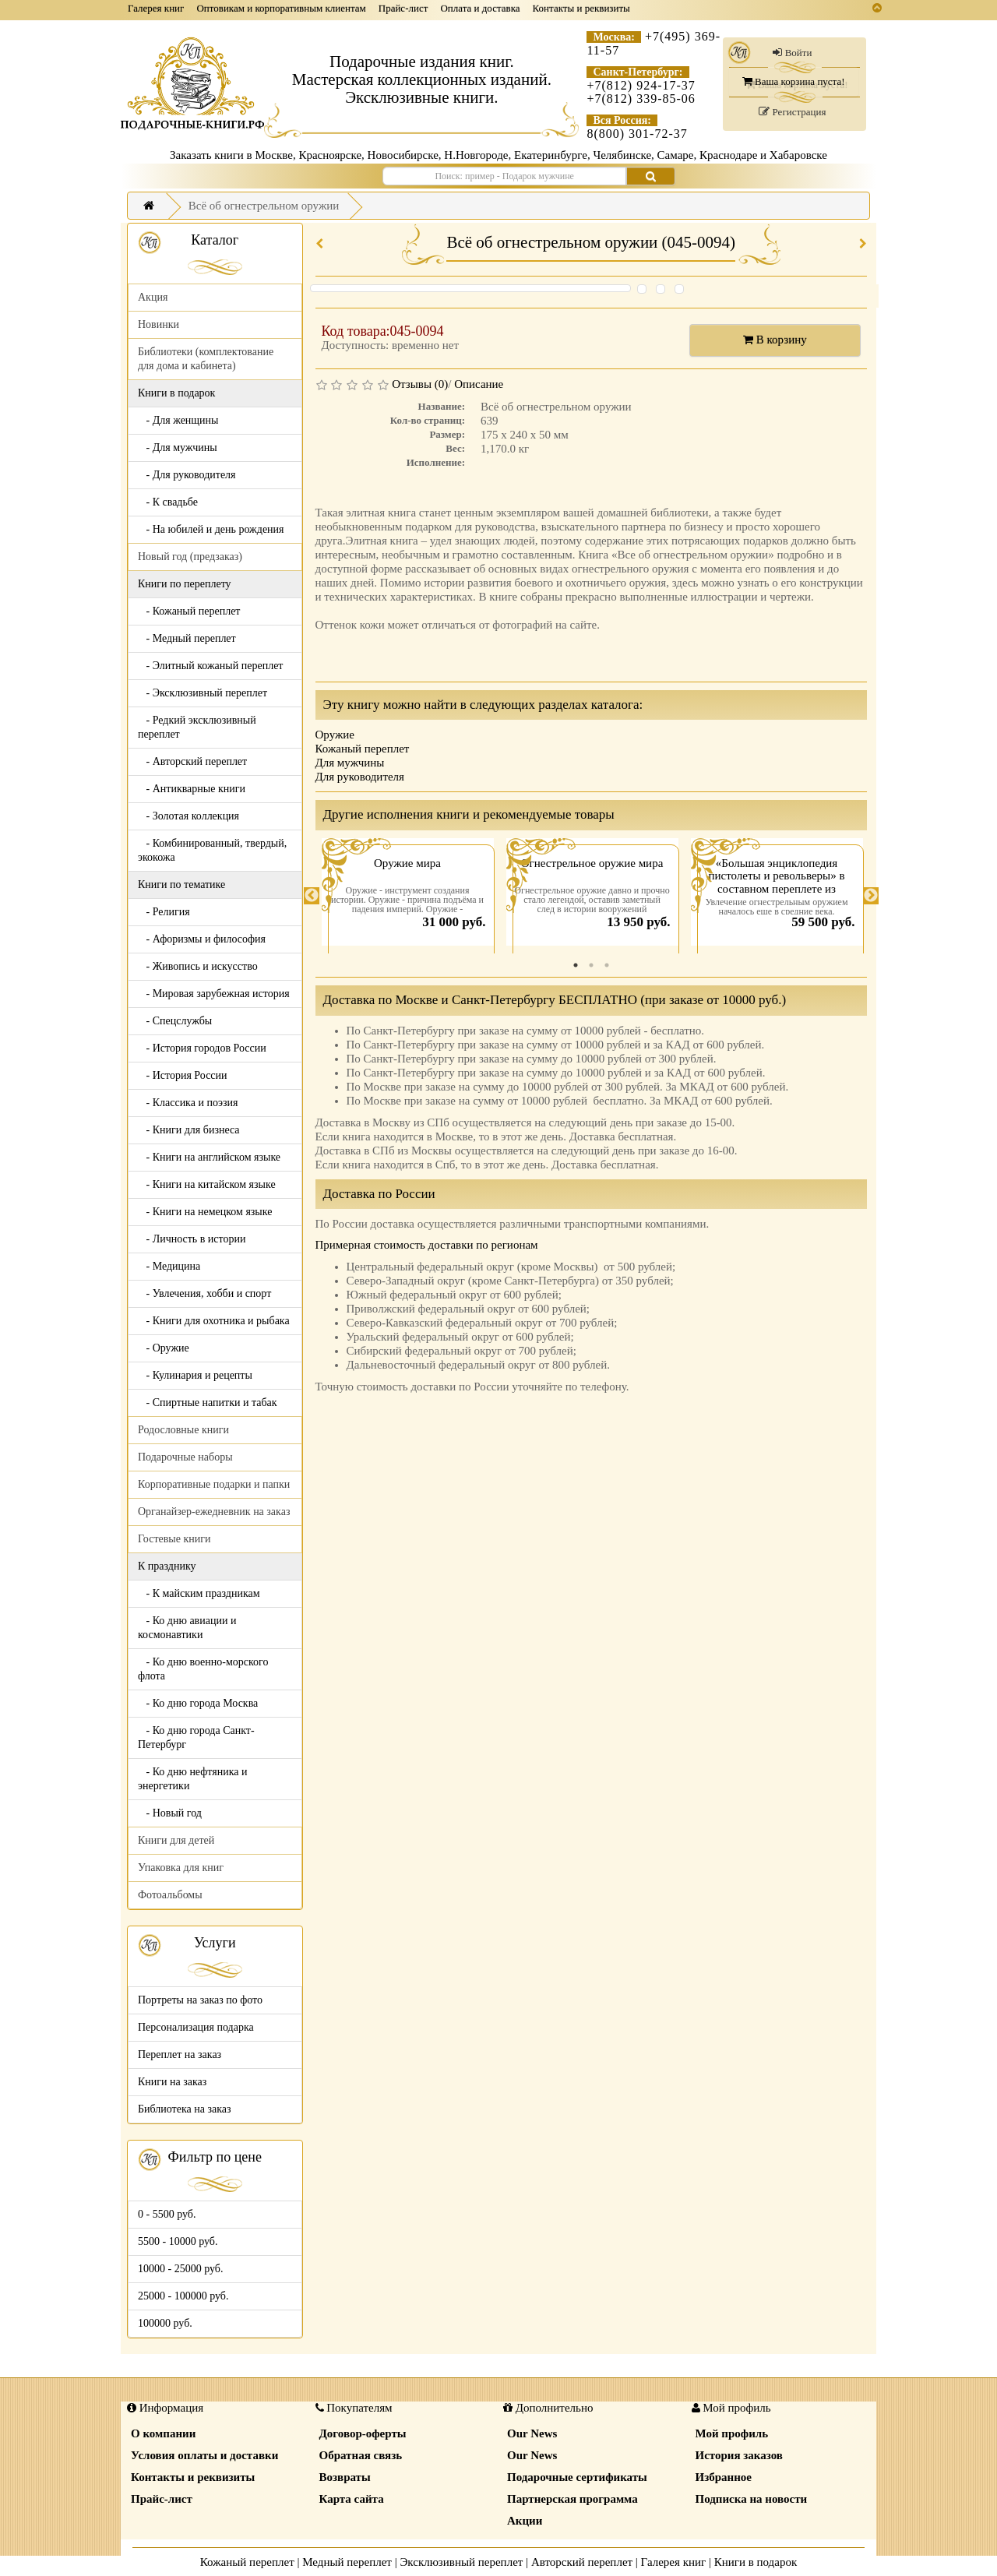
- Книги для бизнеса (189, 1130)
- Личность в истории (191, 1239)
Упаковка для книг (181, 1867)
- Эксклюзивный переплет (202, 693)
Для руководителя (360, 776)
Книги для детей (176, 1840)
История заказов (739, 2455)
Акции (524, 2520)
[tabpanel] (407, 895)
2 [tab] (591, 965)
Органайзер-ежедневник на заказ (214, 1511)
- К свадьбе (168, 502)
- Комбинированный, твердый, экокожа (212, 850)
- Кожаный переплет (189, 611)
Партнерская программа (572, 2499)
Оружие (335, 734)
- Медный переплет (187, 638)
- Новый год (170, 1813)
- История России (182, 1075)
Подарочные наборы (185, 1457)
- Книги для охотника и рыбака (214, 1321)
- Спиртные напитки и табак (207, 1402)
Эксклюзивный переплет (461, 2562)
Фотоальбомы (170, 1895)
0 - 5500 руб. (167, 2214)
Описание (478, 384)
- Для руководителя (187, 475)
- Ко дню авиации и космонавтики (187, 1627)
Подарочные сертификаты (577, 2477)
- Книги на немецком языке (205, 1212)
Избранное (724, 2477)
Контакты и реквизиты (581, 8)
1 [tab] (575, 965)
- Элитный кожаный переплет (210, 665)
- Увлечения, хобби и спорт (204, 1293)
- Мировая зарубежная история (214, 993)
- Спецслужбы (175, 1021)
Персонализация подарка (196, 2027)
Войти (792, 52)
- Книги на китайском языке (207, 1184)
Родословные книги (183, 1430)
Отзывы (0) (420, 384)
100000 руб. (165, 2323)
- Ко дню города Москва (198, 1703)
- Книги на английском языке (209, 1157)
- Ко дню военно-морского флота (203, 1669)
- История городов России (202, 1048)
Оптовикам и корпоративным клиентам (280, 8)
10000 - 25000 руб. (180, 2269)
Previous (311, 895)
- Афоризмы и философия (202, 939)
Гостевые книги (174, 1539)
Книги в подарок (756, 2562)
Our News (532, 2433)
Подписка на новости (752, 2499)
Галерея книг (156, 8)
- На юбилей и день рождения (211, 529)
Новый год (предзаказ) (190, 556)
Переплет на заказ (179, 2054)
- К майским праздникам (199, 1593)
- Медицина (169, 1266)
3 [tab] (607, 965)
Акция (152, 297)
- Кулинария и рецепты (195, 1375)
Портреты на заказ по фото (200, 2000)
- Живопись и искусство (198, 966)
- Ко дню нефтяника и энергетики (192, 1779)
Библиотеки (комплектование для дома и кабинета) (205, 359)
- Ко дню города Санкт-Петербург (196, 1737)
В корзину (775, 339)
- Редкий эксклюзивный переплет (197, 727)
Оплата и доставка (480, 8)
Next (871, 895)
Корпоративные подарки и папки (214, 1484)
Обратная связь (361, 2455)
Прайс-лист (403, 8)
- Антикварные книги (191, 789)
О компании (163, 2433)
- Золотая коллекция (188, 816)
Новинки (158, 324)
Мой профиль (732, 2433)
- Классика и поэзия (188, 1102)
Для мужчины (350, 762)
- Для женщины (178, 420)
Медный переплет (347, 2562)
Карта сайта (351, 2499)
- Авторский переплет (192, 761)
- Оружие (163, 1348)
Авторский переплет (581, 2562)
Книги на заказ (172, 2082)
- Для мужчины (177, 447)
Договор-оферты (363, 2433)
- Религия (164, 912)
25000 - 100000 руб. (183, 2296)
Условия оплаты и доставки (204, 2455)
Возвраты (345, 2477)
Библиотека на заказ (184, 2109)
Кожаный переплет (362, 748)
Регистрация (792, 112)
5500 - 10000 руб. (177, 2241)
